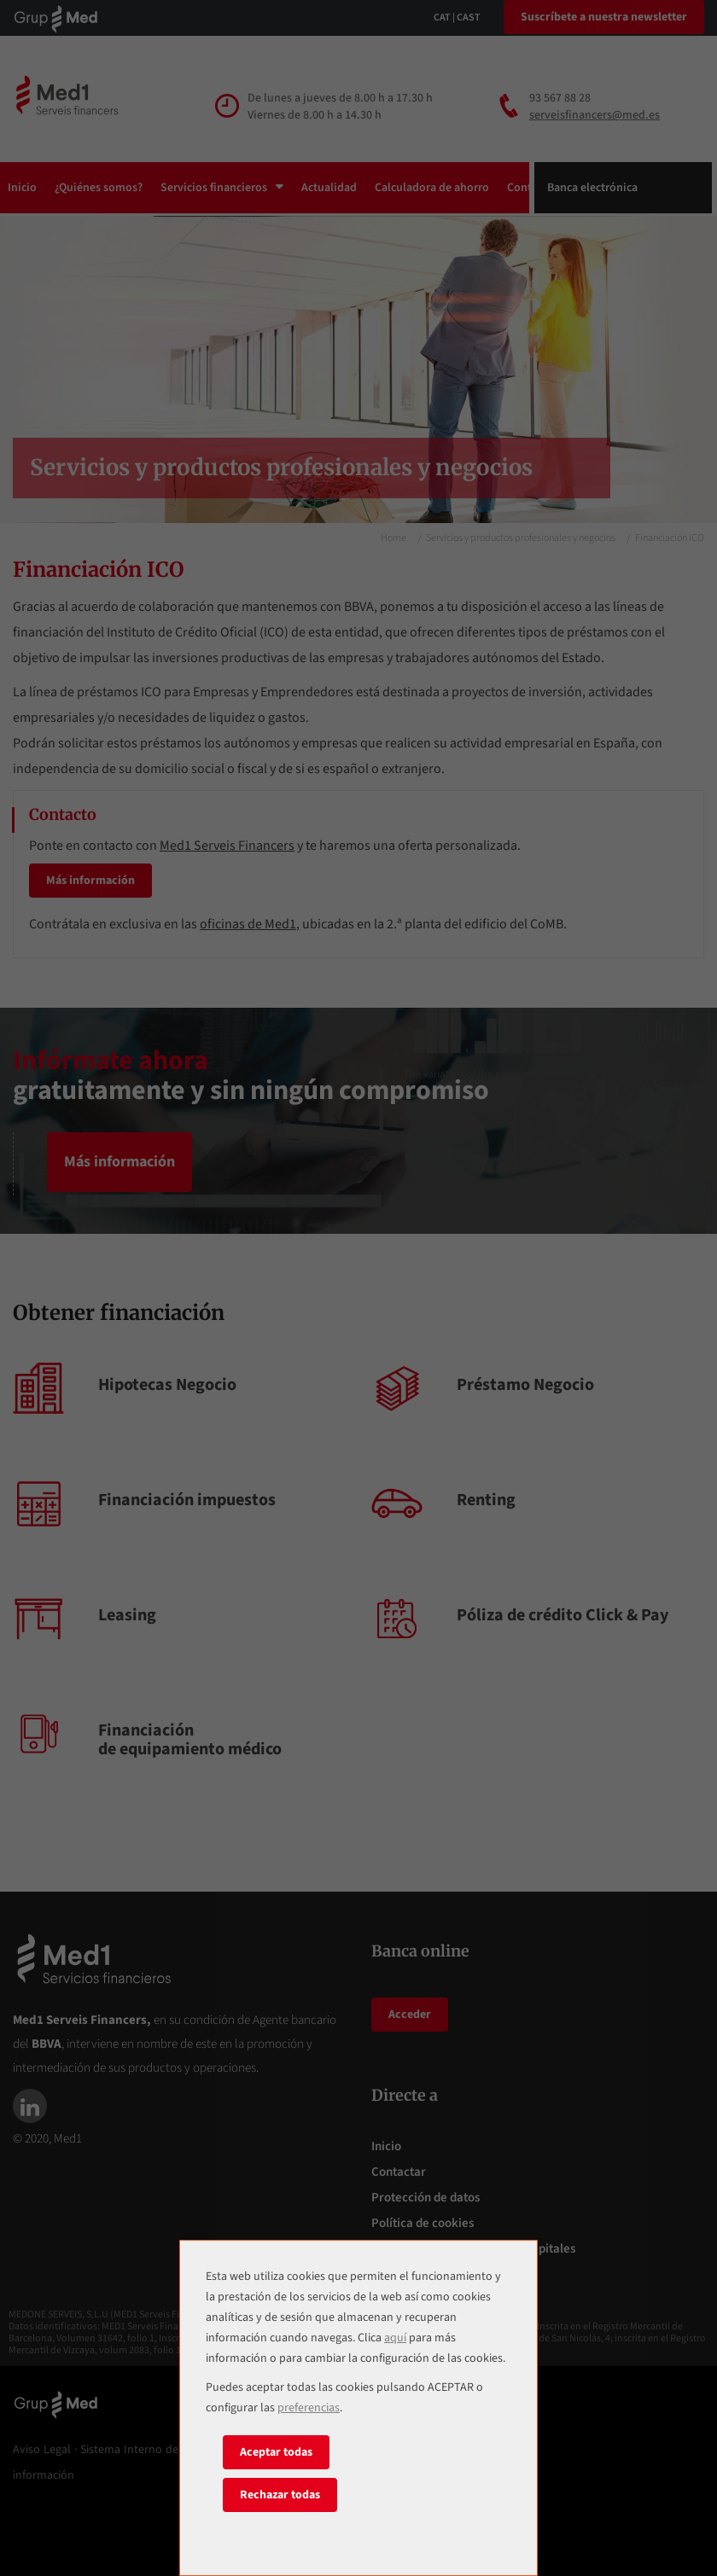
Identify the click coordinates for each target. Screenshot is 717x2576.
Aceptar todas (276, 2452)
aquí (395, 2337)
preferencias (308, 2407)
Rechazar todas (280, 2494)
